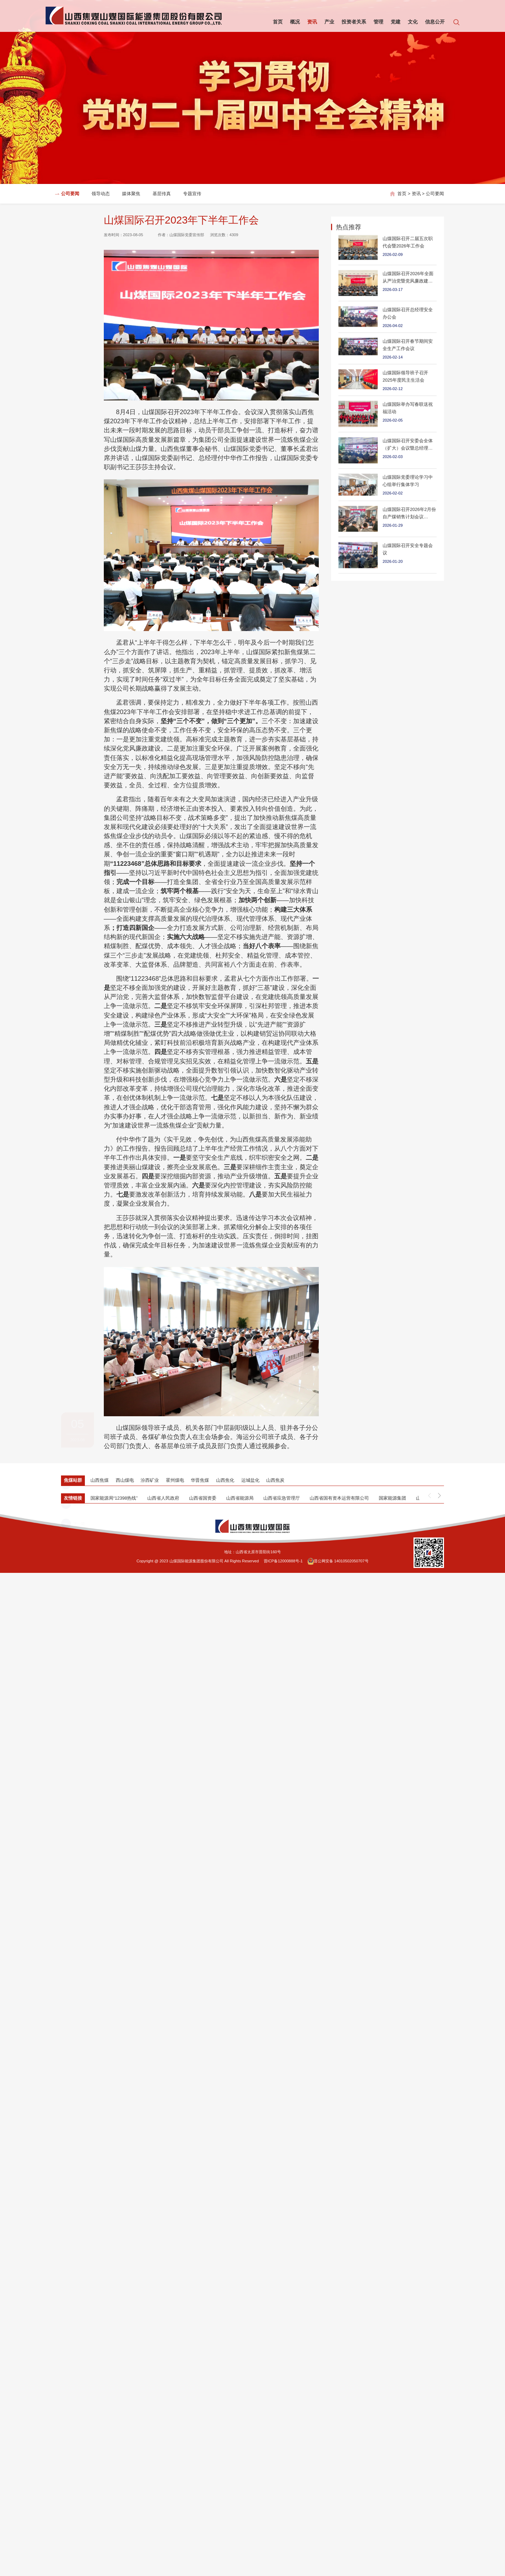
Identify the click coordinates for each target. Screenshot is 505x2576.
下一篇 (73, 345)
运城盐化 (250, 1480)
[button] (439, 1495)
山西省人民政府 (163, 1498)
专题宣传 (192, 194)
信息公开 (435, 22)
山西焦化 (225, 1480)
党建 (395, 22)
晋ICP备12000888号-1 (283, 1561)
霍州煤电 (175, 1480)
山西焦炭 (275, 1480)
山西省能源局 (240, 1498)
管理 (378, 22)
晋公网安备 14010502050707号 (338, 1561)
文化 (413, 22)
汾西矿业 (150, 1480)
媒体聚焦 (131, 194)
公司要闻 (70, 194)
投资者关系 (354, 22)
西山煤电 (125, 1480)
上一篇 (73, 305)
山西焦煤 (99, 1480)
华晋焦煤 (200, 1480)
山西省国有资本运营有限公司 (339, 1498)
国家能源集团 (392, 1498)
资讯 (312, 22)
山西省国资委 (202, 1498)
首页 (278, 22)
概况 (295, 22)
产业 (329, 22)
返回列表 (75, 325)
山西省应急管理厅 (281, 1498)
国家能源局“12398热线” (113, 1498)
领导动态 (101, 194)
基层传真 (162, 194)
